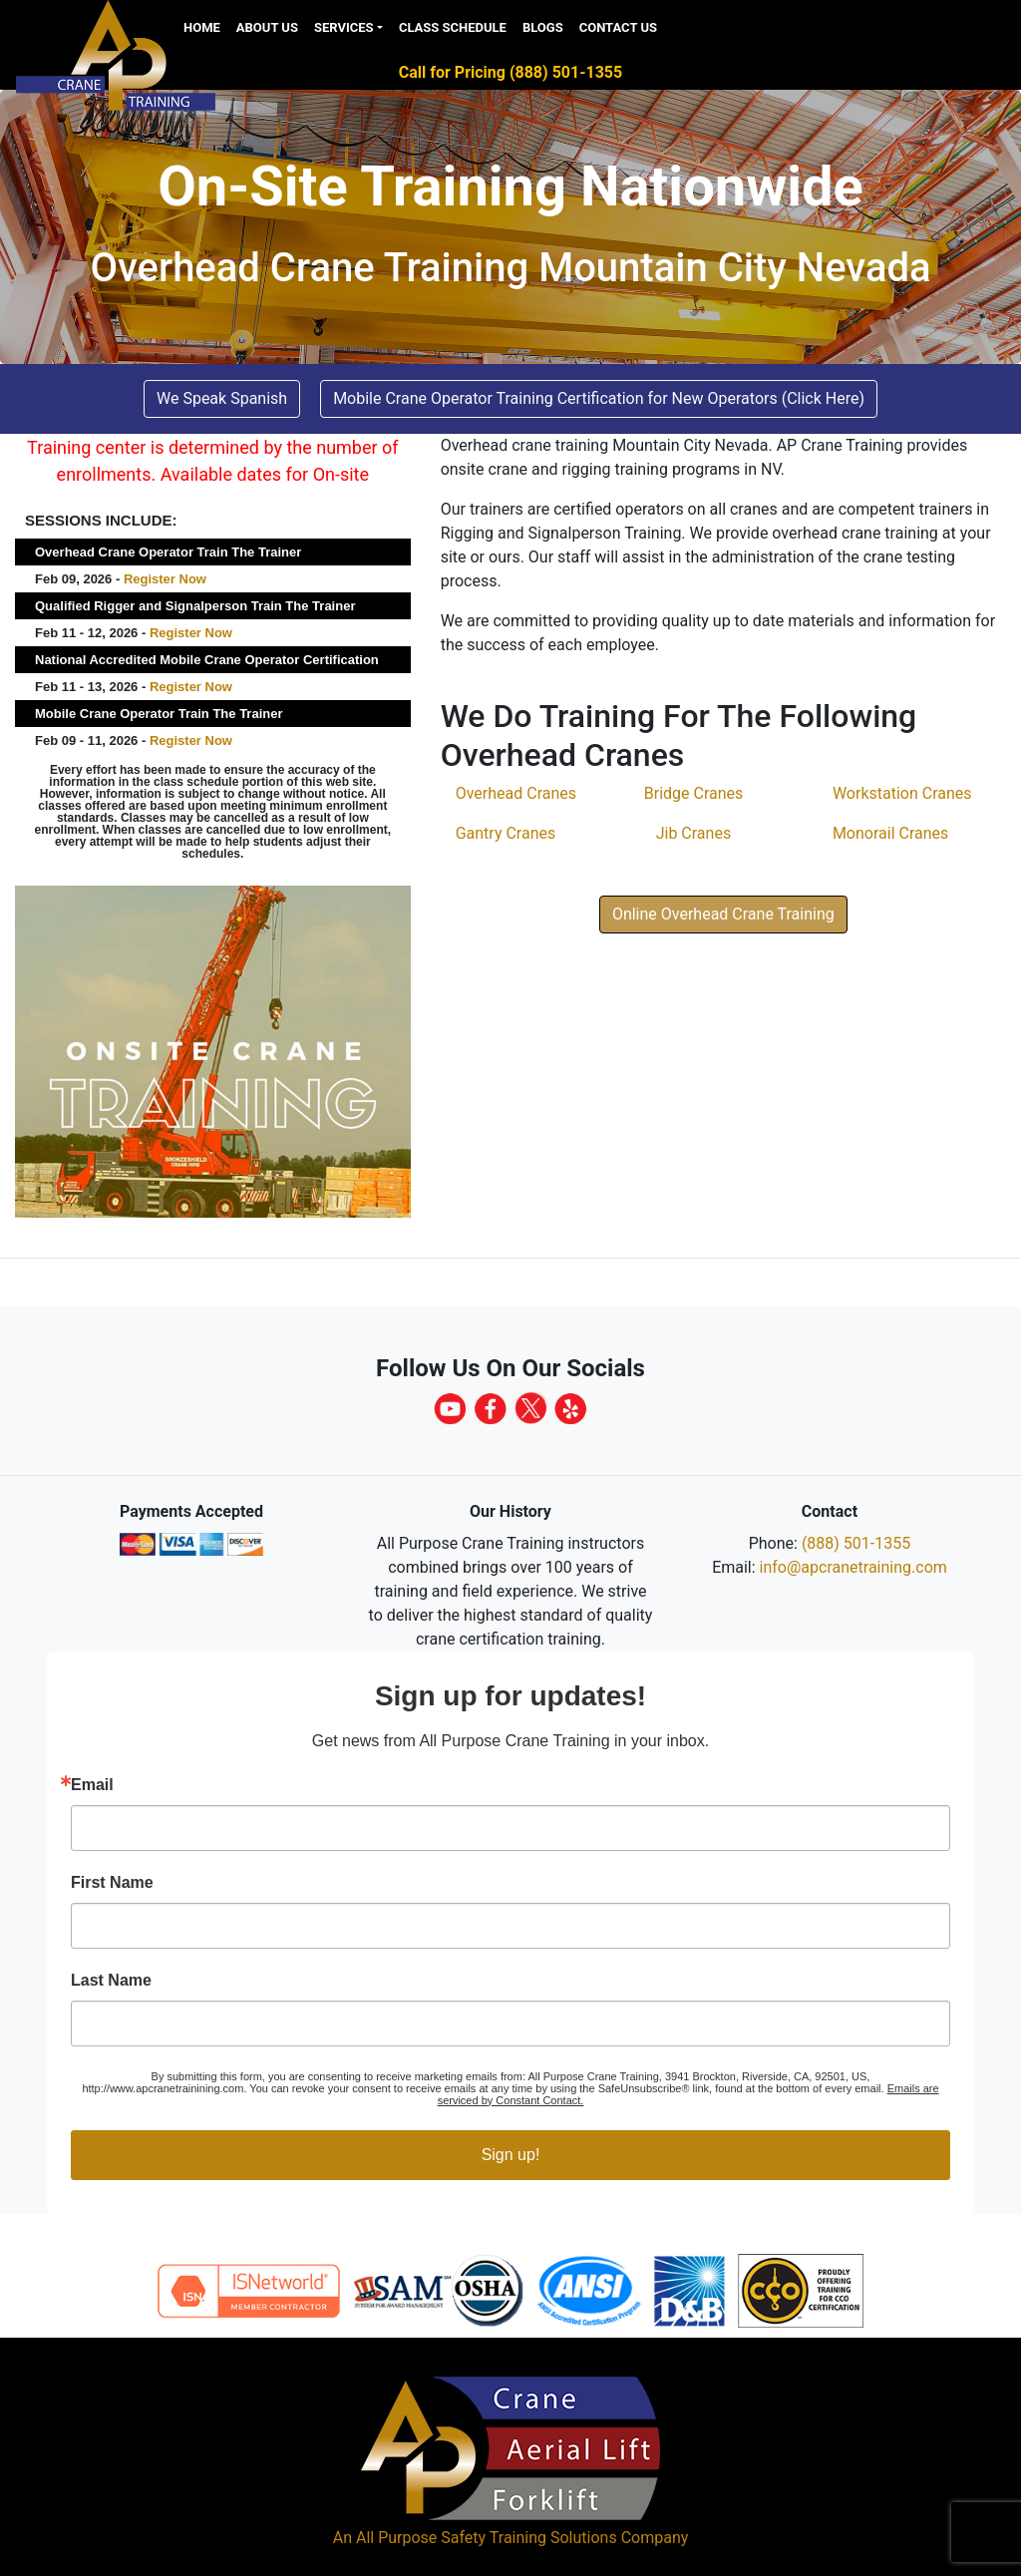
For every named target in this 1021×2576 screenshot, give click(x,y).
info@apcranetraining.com (853, 1567)
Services (344, 27)
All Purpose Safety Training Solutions (486, 2537)
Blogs (542, 27)
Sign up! (511, 2154)
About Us (267, 27)
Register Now (165, 578)
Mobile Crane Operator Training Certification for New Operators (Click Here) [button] (598, 398)
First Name (112, 1883)
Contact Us (618, 27)
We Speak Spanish (222, 398)
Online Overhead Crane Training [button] (723, 914)
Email (92, 1785)
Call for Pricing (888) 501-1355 (510, 72)
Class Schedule (453, 27)
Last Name (111, 1981)
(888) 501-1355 (856, 1543)
